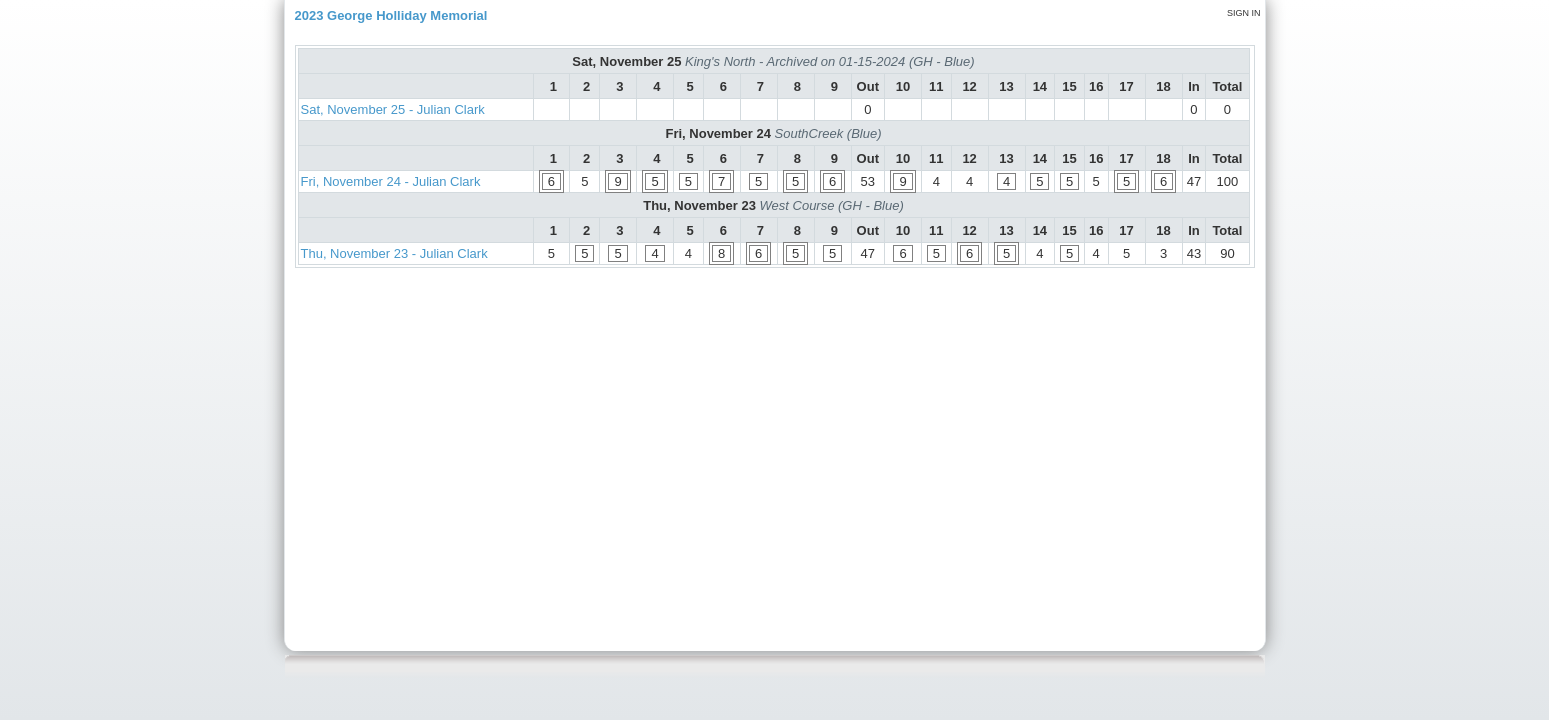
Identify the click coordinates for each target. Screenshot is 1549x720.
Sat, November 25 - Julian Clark (393, 109)
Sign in (1244, 13)
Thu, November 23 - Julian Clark (394, 253)
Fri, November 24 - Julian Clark (391, 181)
